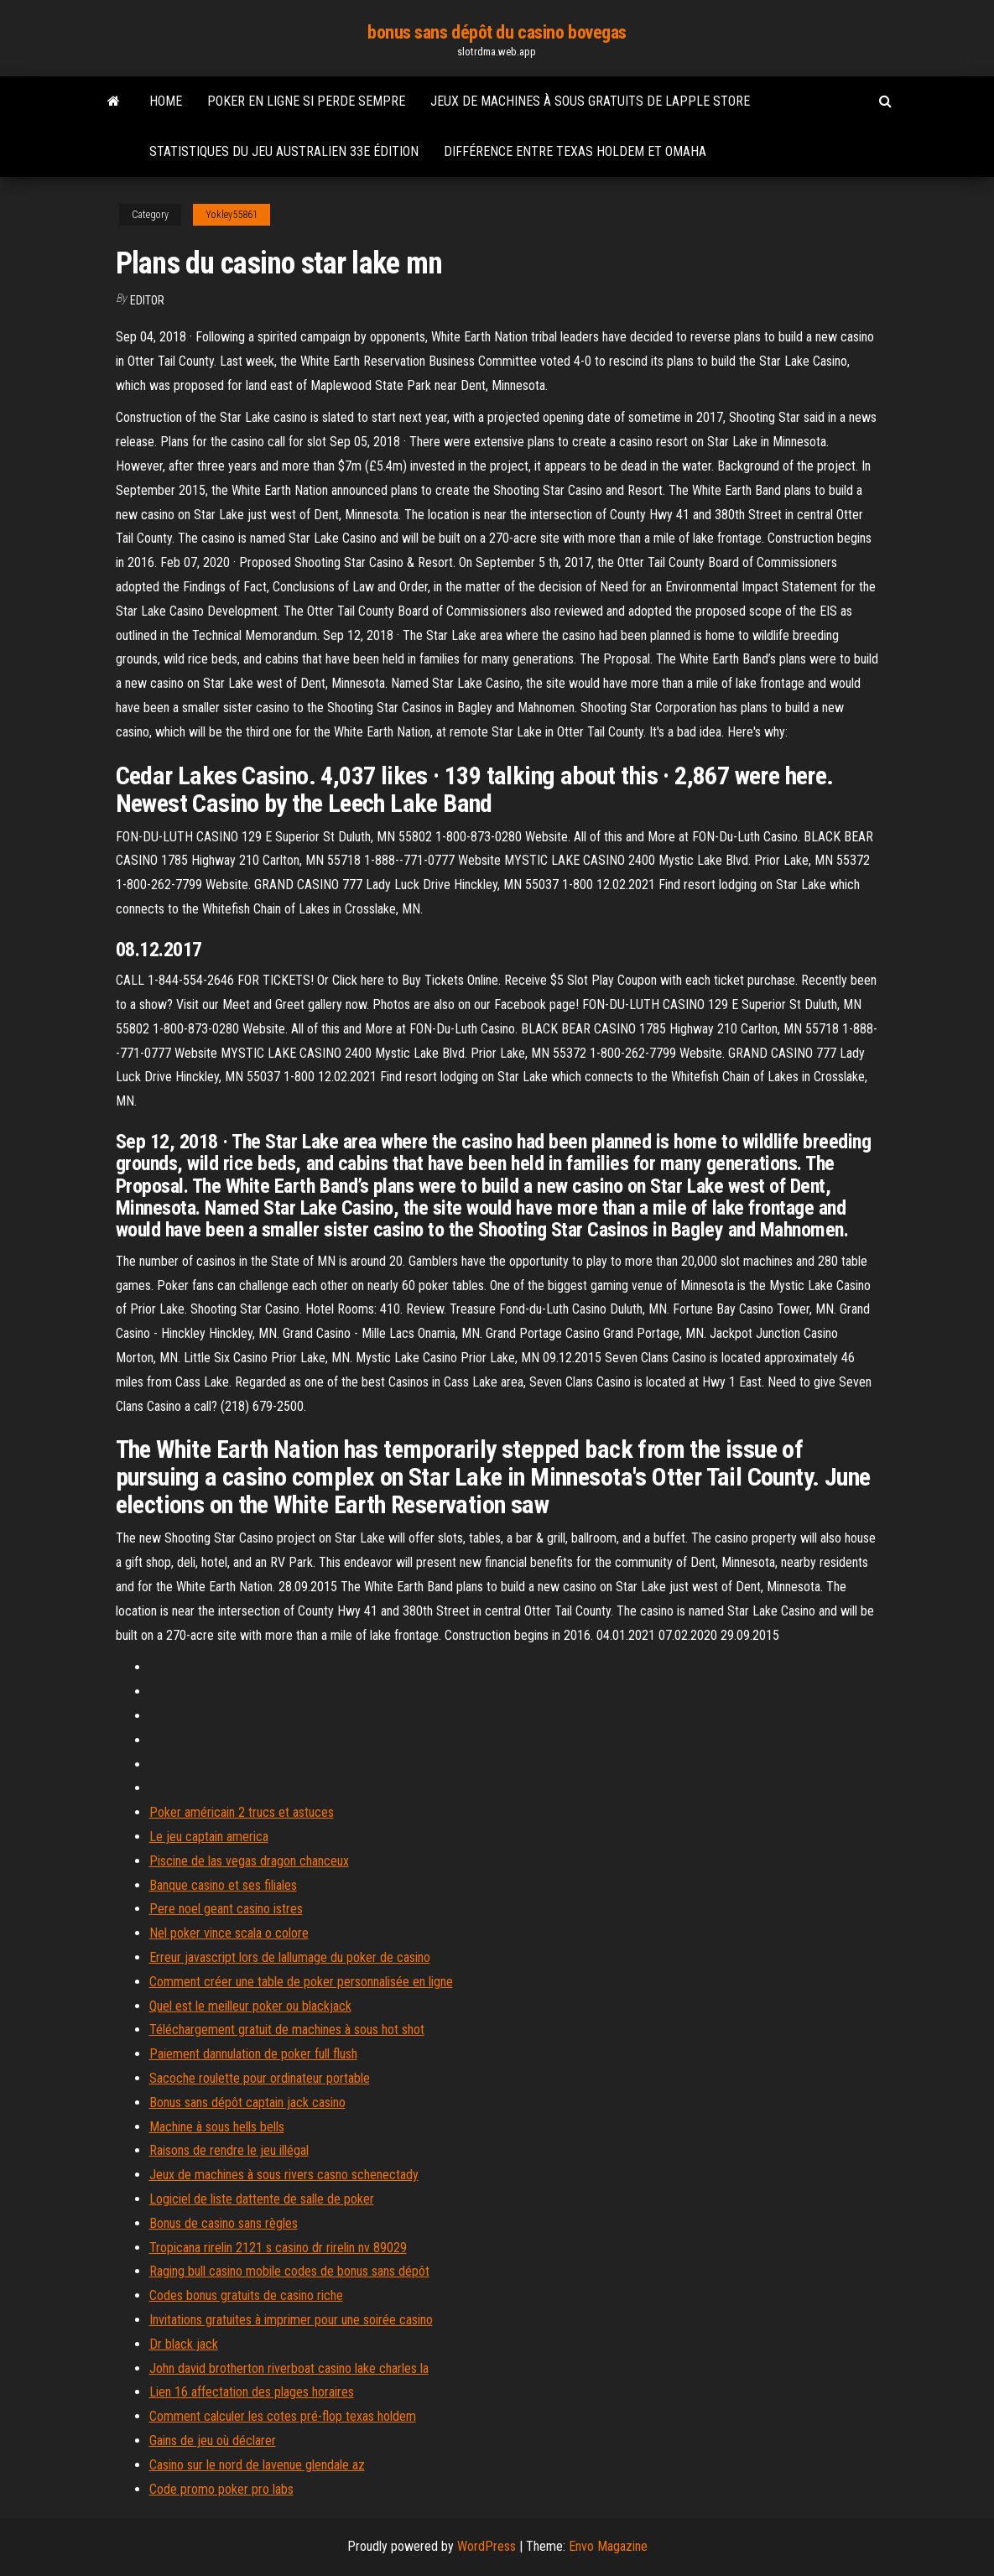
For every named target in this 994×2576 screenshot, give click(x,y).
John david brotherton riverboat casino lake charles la (289, 2368)
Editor (147, 300)
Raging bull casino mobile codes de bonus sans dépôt (289, 2271)
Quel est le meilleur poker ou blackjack (250, 2006)
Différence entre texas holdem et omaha (575, 151)
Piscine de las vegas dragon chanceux (249, 1861)
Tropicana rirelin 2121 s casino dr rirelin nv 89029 (278, 2248)
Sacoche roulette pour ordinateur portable (259, 2078)
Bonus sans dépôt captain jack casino (247, 2102)
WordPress (486, 2546)
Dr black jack (183, 2344)
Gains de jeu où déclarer (212, 2441)
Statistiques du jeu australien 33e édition (284, 151)
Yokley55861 (232, 215)
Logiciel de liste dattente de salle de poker (261, 2199)
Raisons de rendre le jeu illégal (229, 2150)
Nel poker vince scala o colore (229, 1933)
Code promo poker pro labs (221, 2489)
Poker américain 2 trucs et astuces (241, 1812)
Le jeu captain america (208, 1837)
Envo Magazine (608, 2546)
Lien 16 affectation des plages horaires (251, 2392)
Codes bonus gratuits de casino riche (246, 2295)
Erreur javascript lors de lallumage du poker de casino (289, 1957)
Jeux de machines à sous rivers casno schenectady (284, 2175)
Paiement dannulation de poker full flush (253, 2054)
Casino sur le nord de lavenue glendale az (257, 2465)
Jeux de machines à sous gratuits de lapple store (590, 101)
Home (165, 101)
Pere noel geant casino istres (226, 1909)
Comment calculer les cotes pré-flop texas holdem (282, 2416)
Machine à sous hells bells (216, 2127)
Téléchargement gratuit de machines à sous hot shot (286, 2029)
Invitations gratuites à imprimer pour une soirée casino (291, 2320)
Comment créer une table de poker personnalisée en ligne (301, 1982)
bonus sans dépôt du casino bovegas (497, 32)
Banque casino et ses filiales (223, 1885)
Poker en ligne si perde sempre (306, 101)
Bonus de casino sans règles (223, 2223)
